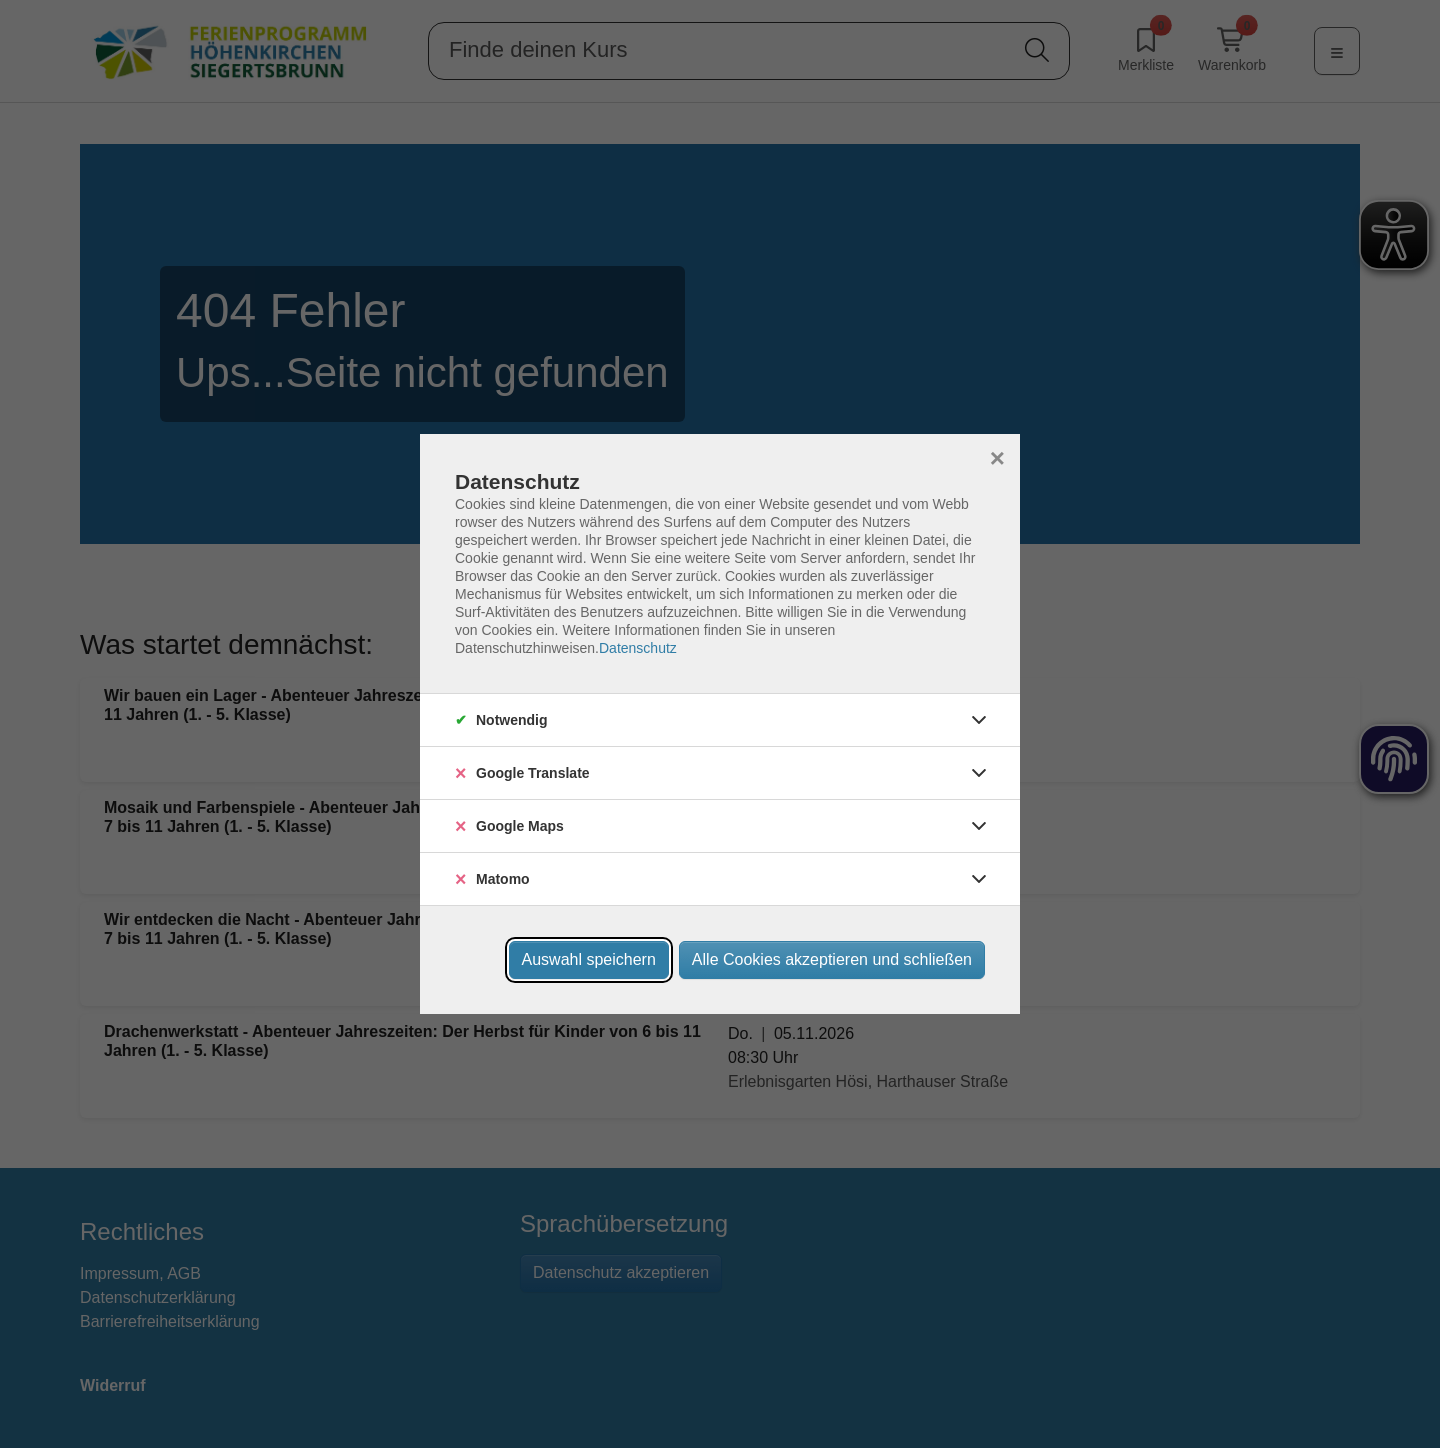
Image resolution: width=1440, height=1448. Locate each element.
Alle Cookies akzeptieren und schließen (832, 959)
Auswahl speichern (589, 959)
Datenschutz (638, 648)
